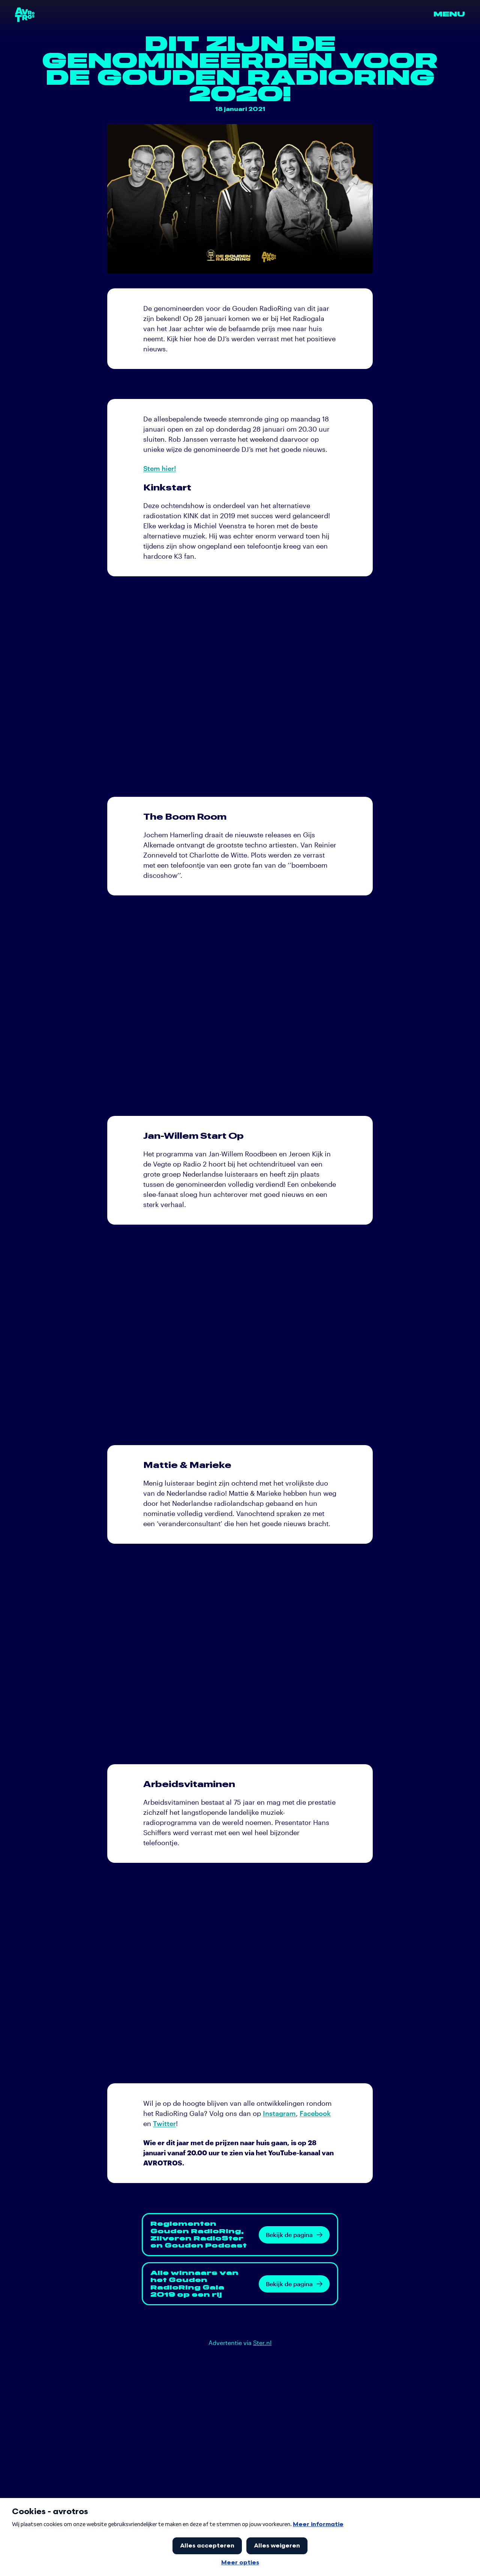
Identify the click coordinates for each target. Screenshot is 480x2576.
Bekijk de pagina (294, 2234)
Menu (449, 14)
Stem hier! (159, 468)
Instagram (279, 2113)
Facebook (315, 2113)
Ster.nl (262, 2342)
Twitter (164, 2123)
